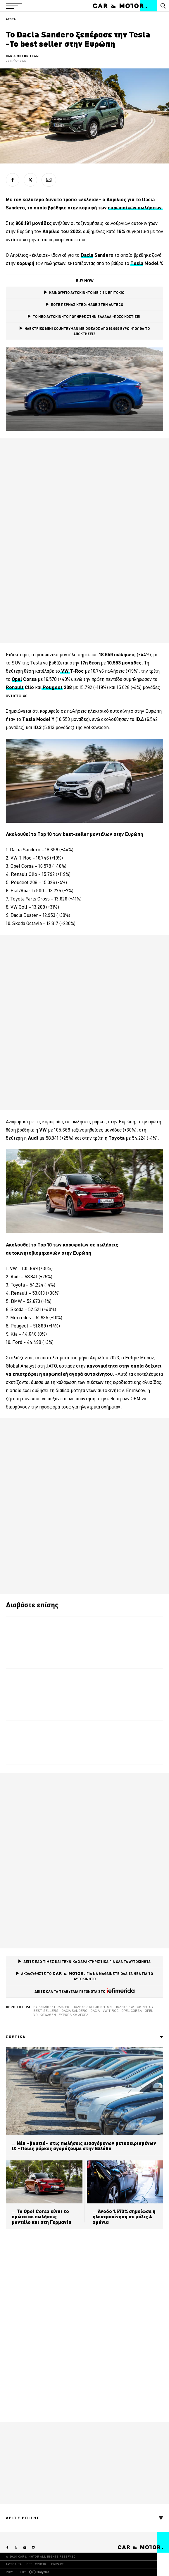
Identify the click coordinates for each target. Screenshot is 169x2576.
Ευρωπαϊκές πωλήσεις (51, 2007)
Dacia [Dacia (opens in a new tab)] (87, 255)
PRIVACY (57, 2564)
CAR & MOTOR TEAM (22, 56)
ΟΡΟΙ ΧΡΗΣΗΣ (36, 2564)
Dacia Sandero (74, 2011)
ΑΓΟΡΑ (11, 19)
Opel (149, 2011)
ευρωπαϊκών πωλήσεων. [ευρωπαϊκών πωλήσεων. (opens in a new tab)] (135, 207)
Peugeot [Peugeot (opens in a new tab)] (52, 687)
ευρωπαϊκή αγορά (73, 2015)
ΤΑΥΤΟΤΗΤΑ (14, 2564)
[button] (14, 6)
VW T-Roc (110, 2011)
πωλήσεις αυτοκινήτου (134, 2007)
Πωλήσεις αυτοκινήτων (92, 2007)
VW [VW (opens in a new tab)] (65, 671)
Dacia (95, 2011)
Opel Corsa (131, 2011)
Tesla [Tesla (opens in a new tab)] (136, 263)
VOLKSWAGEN (44, 2015)
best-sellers (45, 2011)
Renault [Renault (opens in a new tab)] (15, 687)
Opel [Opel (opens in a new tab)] (17, 679)
